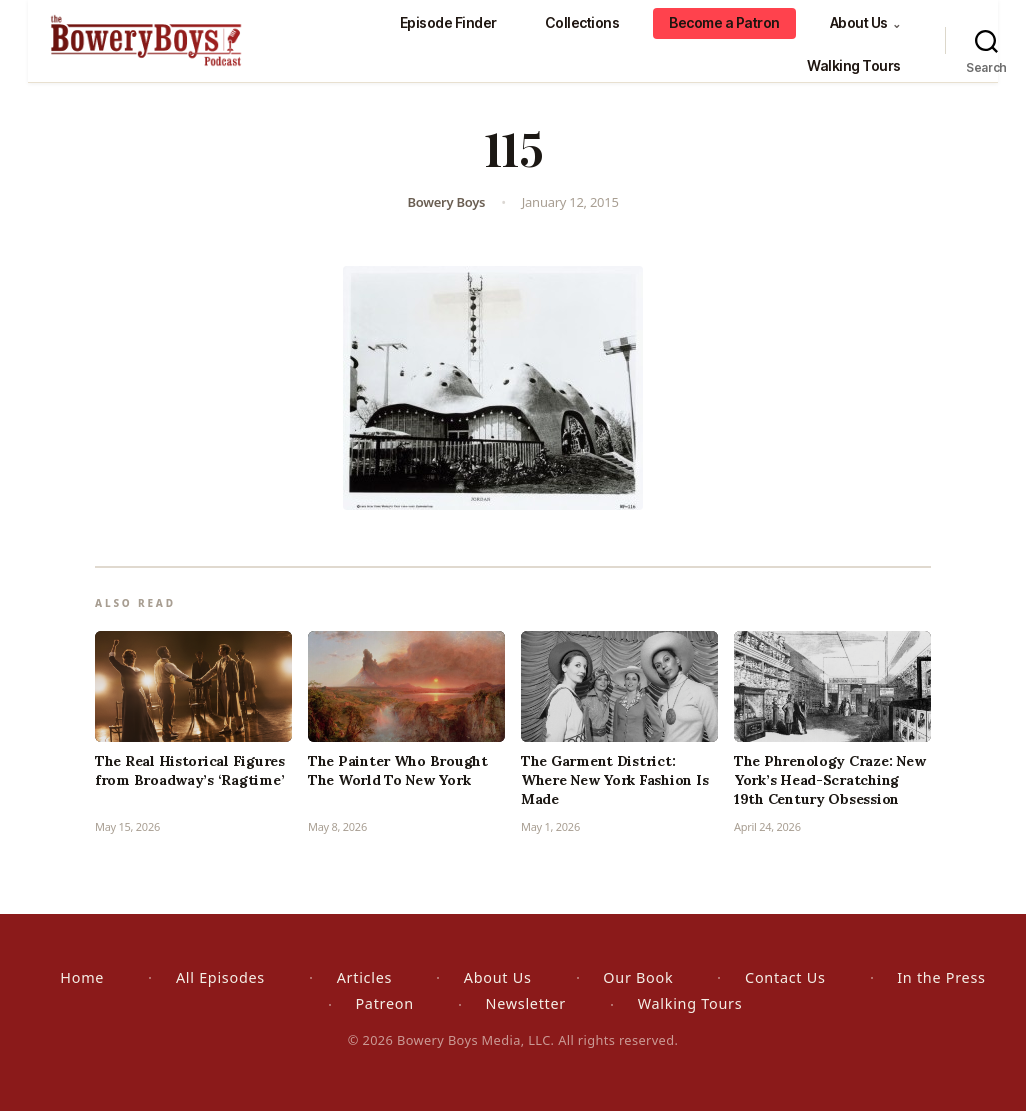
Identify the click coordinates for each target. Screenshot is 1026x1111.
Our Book (638, 977)
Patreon (384, 1003)
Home (82, 977)
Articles (364, 977)
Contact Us (785, 977)
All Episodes (220, 977)
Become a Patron (724, 22)
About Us (865, 22)
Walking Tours (854, 65)
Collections (582, 22)
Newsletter (526, 1003)
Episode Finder (448, 22)
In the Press (941, 977)
